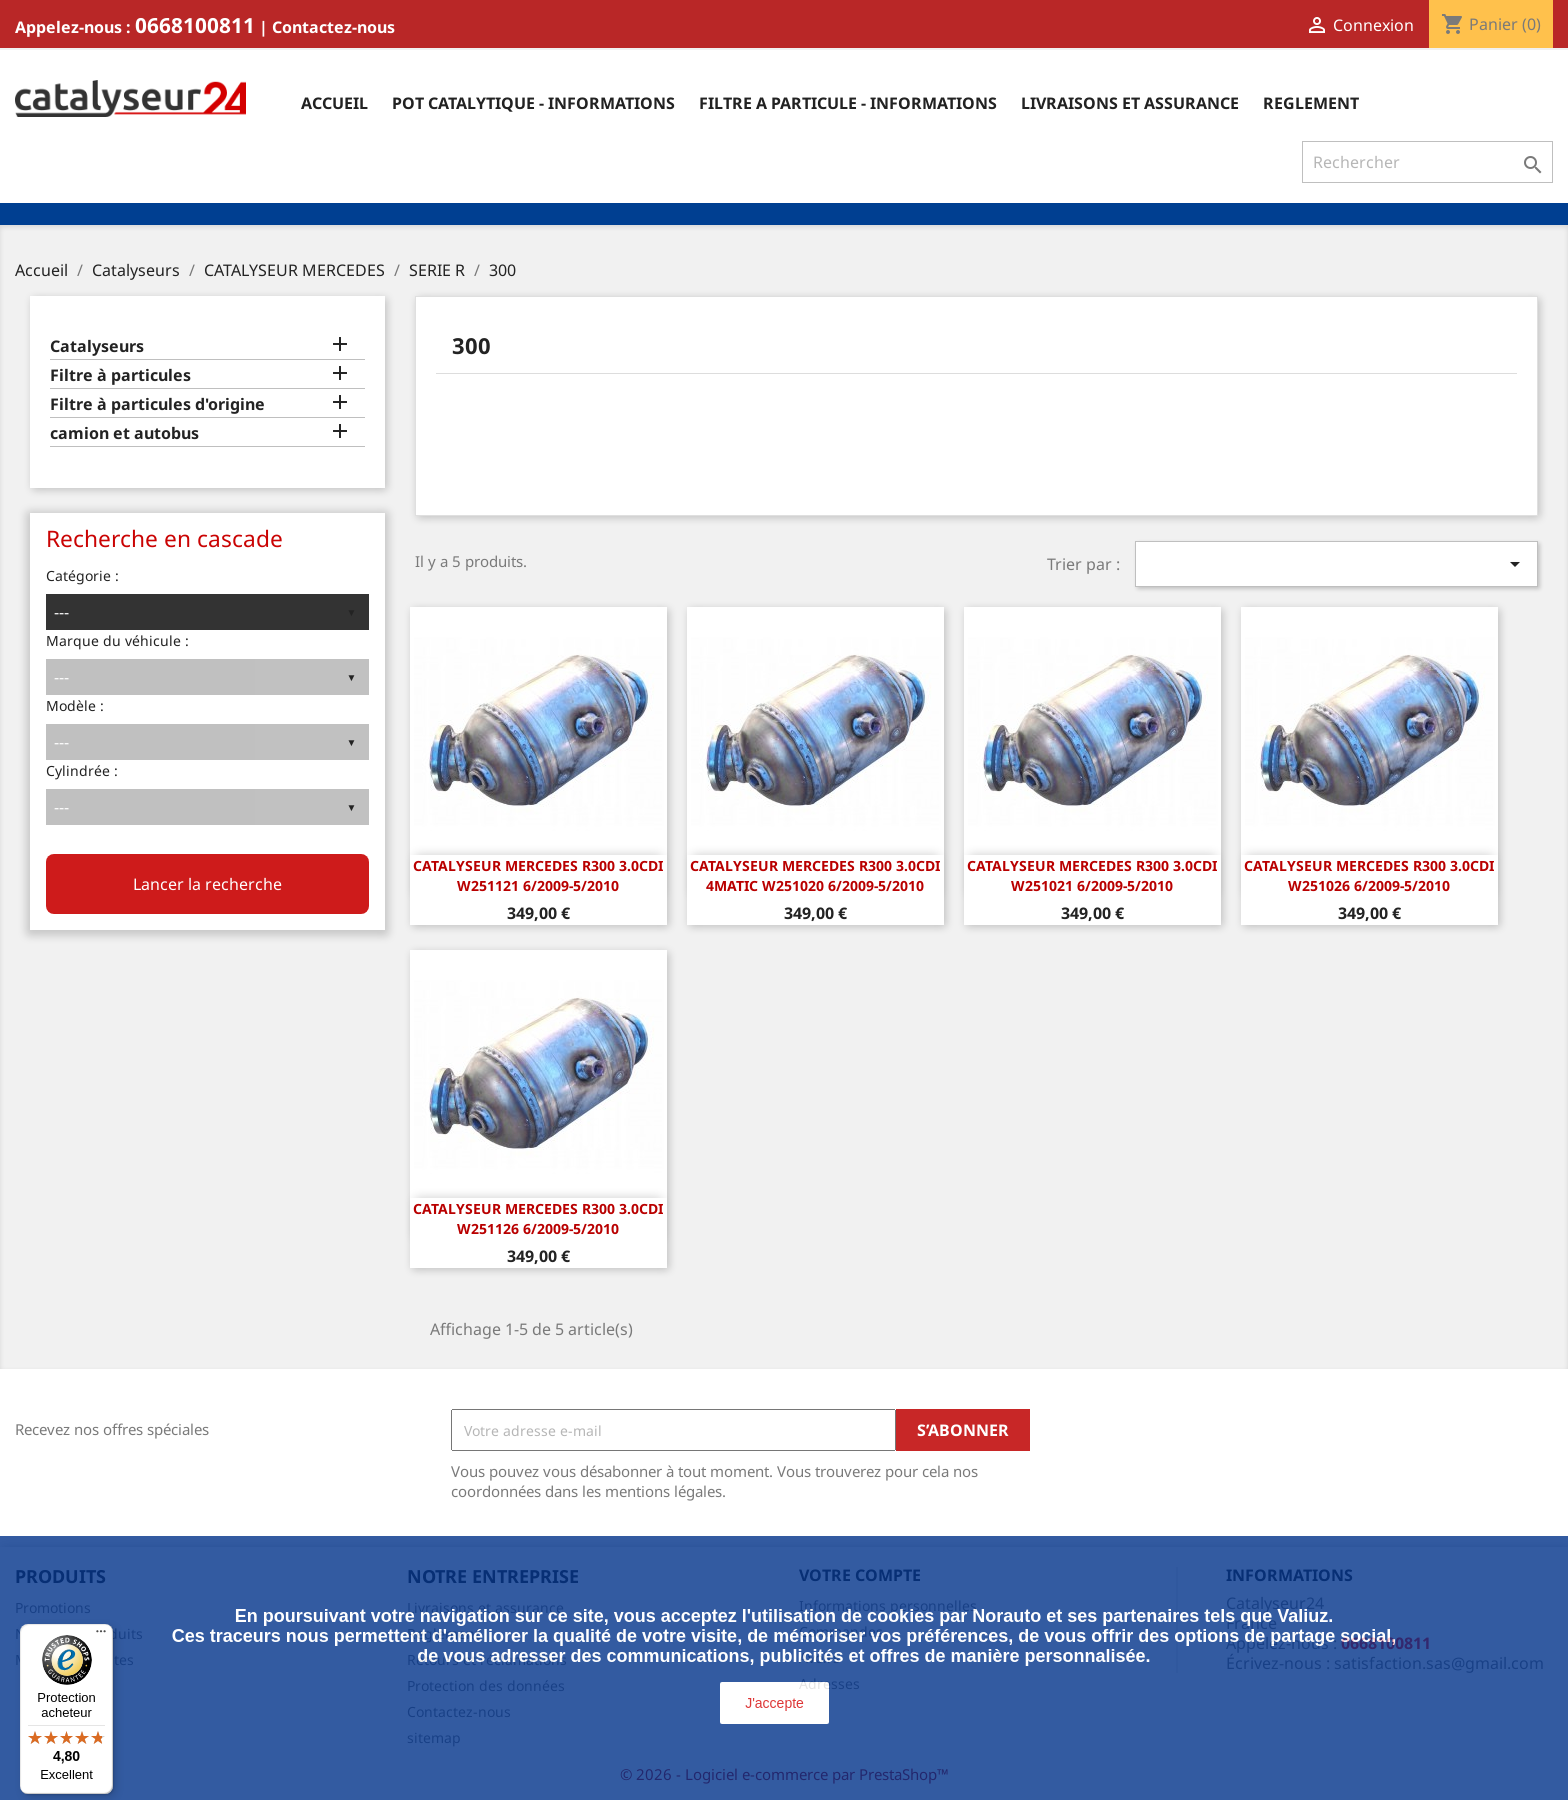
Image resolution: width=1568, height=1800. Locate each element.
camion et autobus (124, 433)
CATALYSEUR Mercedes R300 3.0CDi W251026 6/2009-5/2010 (1369, 875)
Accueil (334, 103)
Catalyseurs (97, 346)
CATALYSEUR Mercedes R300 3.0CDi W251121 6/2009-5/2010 (538, 875)
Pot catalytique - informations (533, 103)
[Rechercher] (1427, 162)
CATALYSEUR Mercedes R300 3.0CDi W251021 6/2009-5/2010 (1092, 875)
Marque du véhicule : (117, 640)
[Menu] (101, 1636)
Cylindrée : (82, 770)
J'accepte (774, 1703)
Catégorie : (82, 575)
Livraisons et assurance (1130, 103)
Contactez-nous (333, 27)
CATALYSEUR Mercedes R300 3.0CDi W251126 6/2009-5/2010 (538, 1218)
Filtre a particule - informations (848, 103)
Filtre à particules (120, 375)
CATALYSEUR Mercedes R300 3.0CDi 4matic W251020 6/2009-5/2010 (815, 875)
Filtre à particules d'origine (157, 404)
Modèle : (75, 705)
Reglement (1311, 103)
